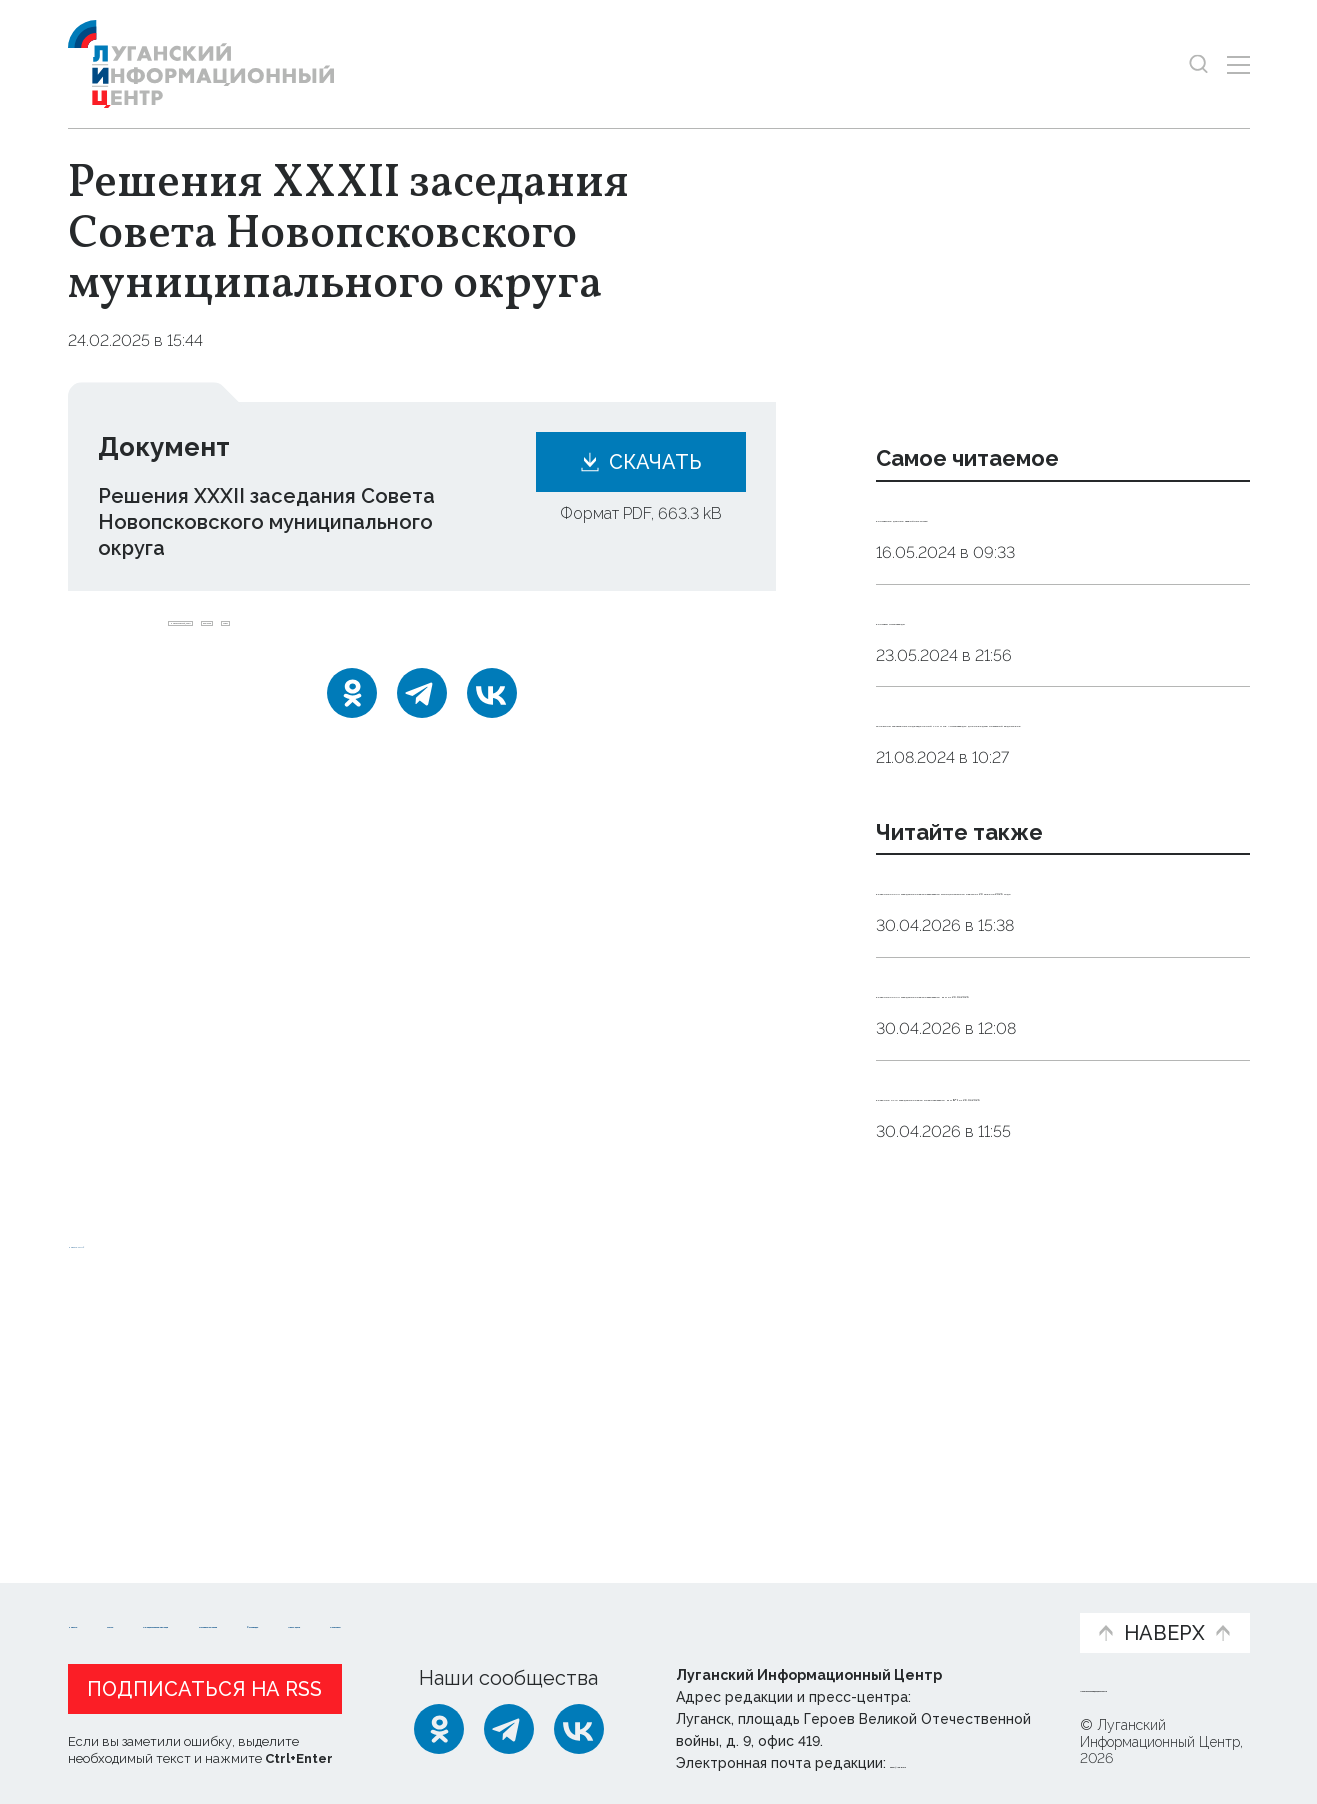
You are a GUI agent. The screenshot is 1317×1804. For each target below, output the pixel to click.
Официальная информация (314, 1608)
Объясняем (1002, 1597)
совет (497, 635)
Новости (103, 1597)
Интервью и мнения (546, 1608)
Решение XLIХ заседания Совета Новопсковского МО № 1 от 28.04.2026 (1042, 1302)
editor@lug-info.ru (958, 1758)
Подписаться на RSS (204, 1684)
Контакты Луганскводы (993, 644)
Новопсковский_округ (264, 635)
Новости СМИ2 (127, 1476)
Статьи (198, 1597)
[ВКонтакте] (492, 717)
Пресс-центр (849, 1608)
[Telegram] (422, 717)
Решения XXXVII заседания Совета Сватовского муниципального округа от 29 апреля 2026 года (1060, 1019)
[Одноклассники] (352, 717)
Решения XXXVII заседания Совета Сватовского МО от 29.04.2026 (1051, 1160)
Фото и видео (710, 1608)
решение (412, 635)
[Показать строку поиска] (1198, 64)
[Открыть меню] (1238, 64)
